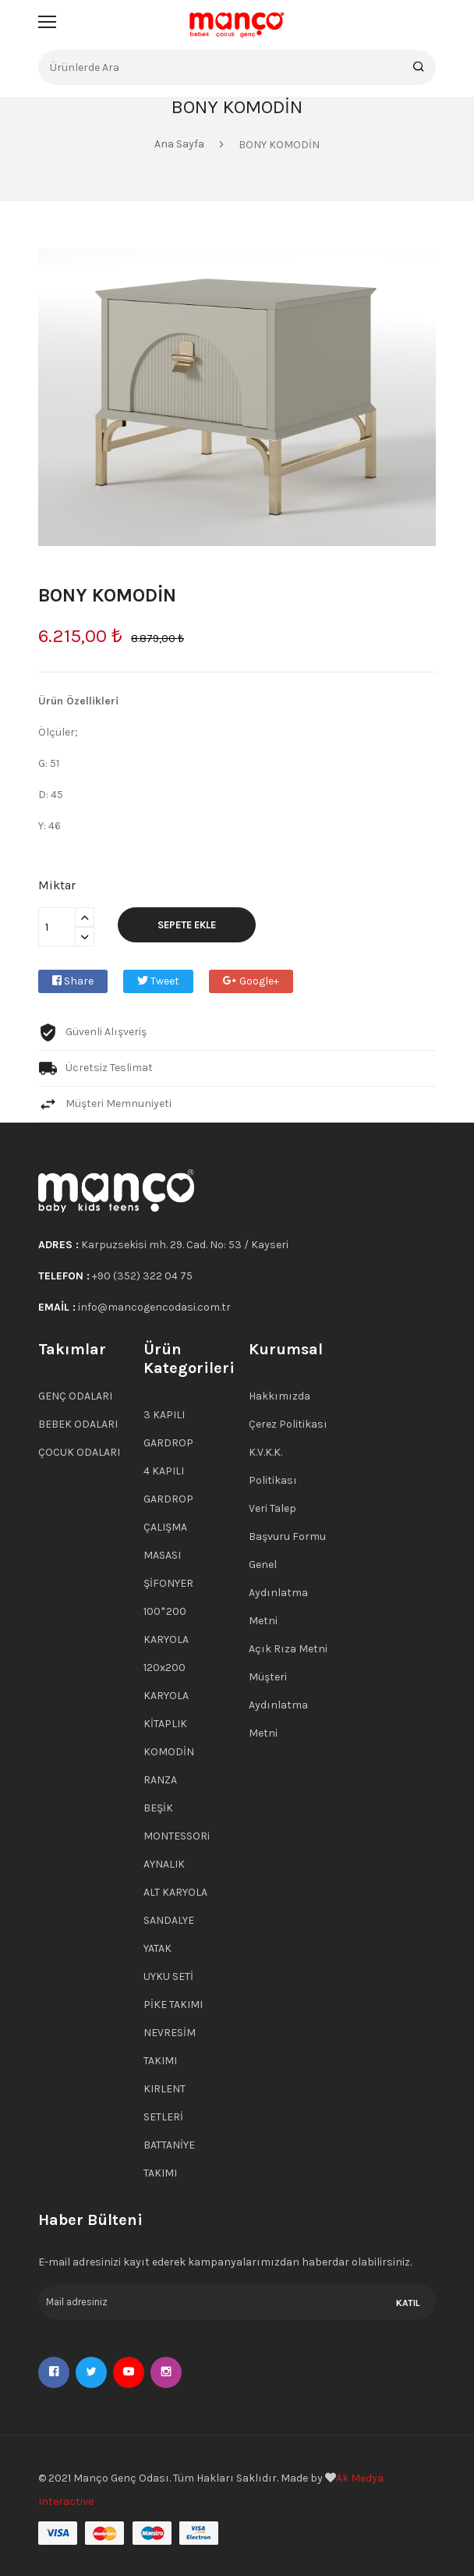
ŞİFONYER (168, 1583)
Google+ (251, 981)
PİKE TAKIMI (173, 2004)
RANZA (160, 1780)
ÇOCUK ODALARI (79, 1452)
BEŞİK (158, 1808)
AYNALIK (164, 1864)
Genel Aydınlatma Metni (278, 1592)
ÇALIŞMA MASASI (165, 1541)
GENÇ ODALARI (75, 1396)
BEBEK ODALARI (78, 1424)
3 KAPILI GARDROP (168, 1428)
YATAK (157, 1948)
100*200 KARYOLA (166, 1625)
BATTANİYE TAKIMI (169, 2159)
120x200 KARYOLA (166, 1681)
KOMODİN (168, 1751)
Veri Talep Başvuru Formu (287, 1522)
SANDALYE (168, 1920)
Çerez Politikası (288, 1424)
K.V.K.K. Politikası (273, 1466)
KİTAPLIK (165, 1723)
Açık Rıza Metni (288, 1648)
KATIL (408, 2302)
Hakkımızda (279, 1396)
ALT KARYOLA (175, 1892)
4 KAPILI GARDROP (168, 1485)
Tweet (158, 981)
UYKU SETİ (168, 1976)
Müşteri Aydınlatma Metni (278, 1705)
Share (73, 981)
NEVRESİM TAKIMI (169, 2046)
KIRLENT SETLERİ (164, 2103)
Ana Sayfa (179, 144)
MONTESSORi (176, 1836)
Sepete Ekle (186, 925)
